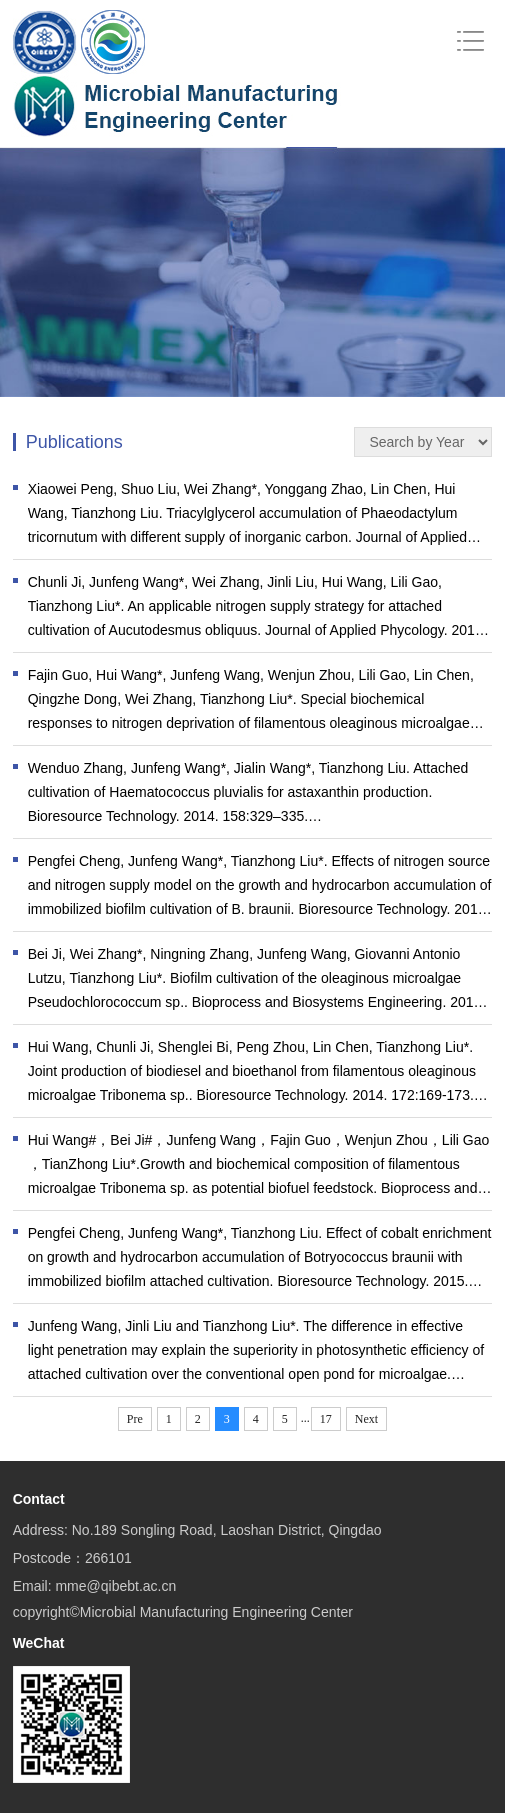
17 (326, 1419)
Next (366, 1419)
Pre (135, 1419)
